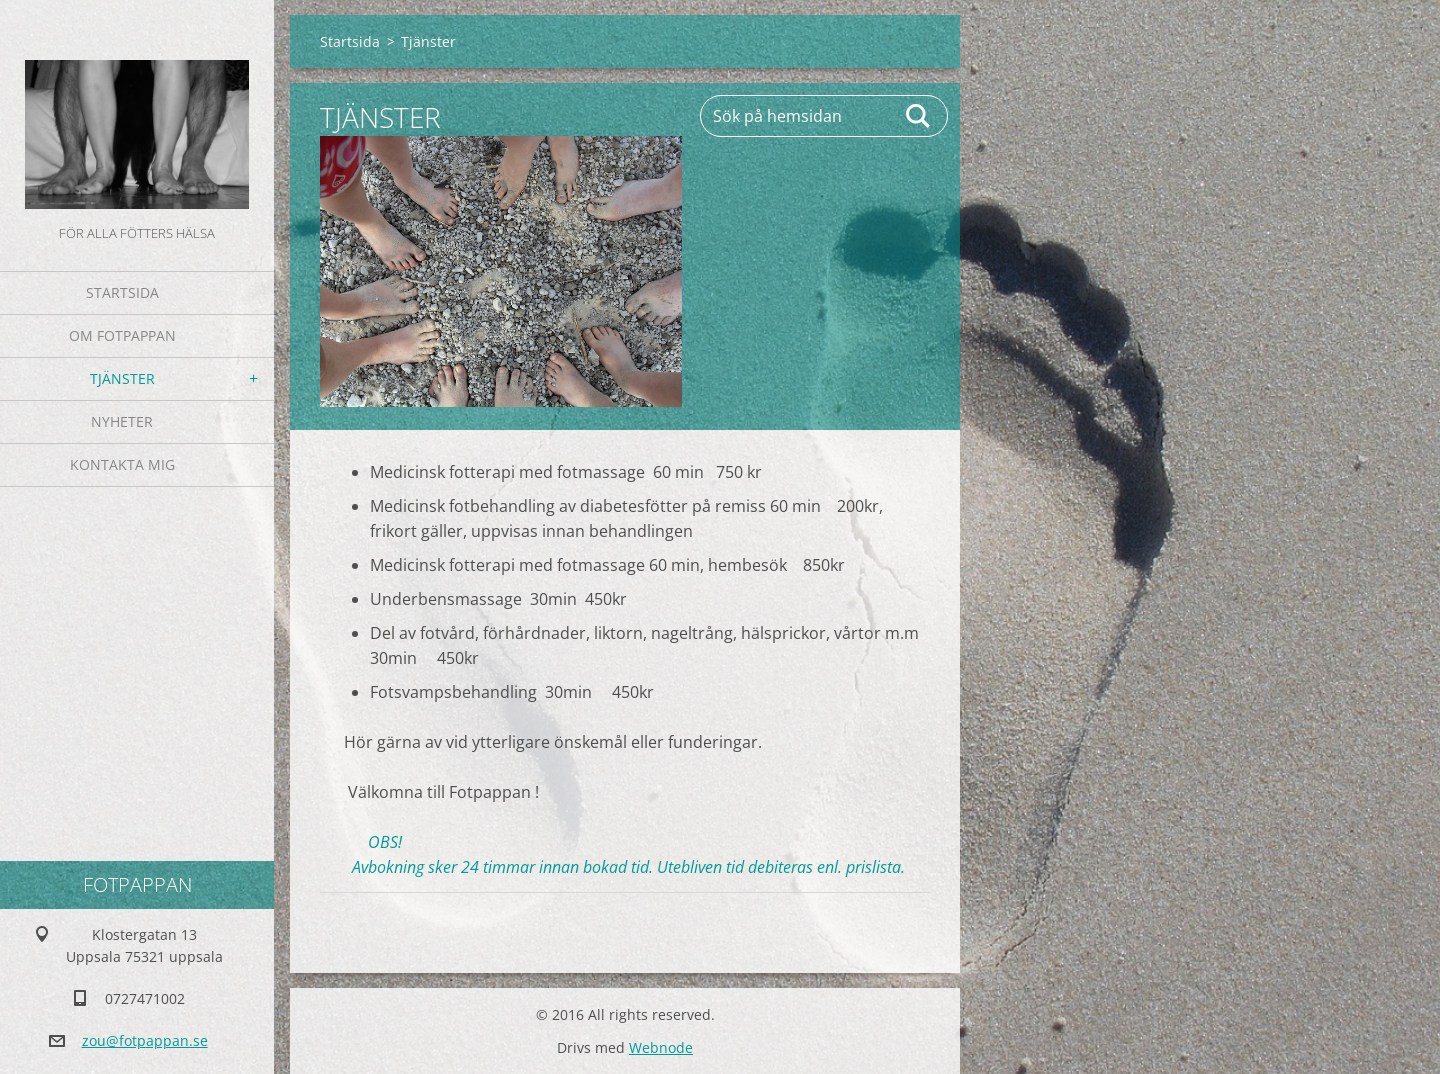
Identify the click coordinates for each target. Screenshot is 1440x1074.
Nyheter (122, 421)
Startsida (122, 292)
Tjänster (122, 378)
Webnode (661, 1047)
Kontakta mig (122, 464)
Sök (919, 116)
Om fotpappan (122, 335)
